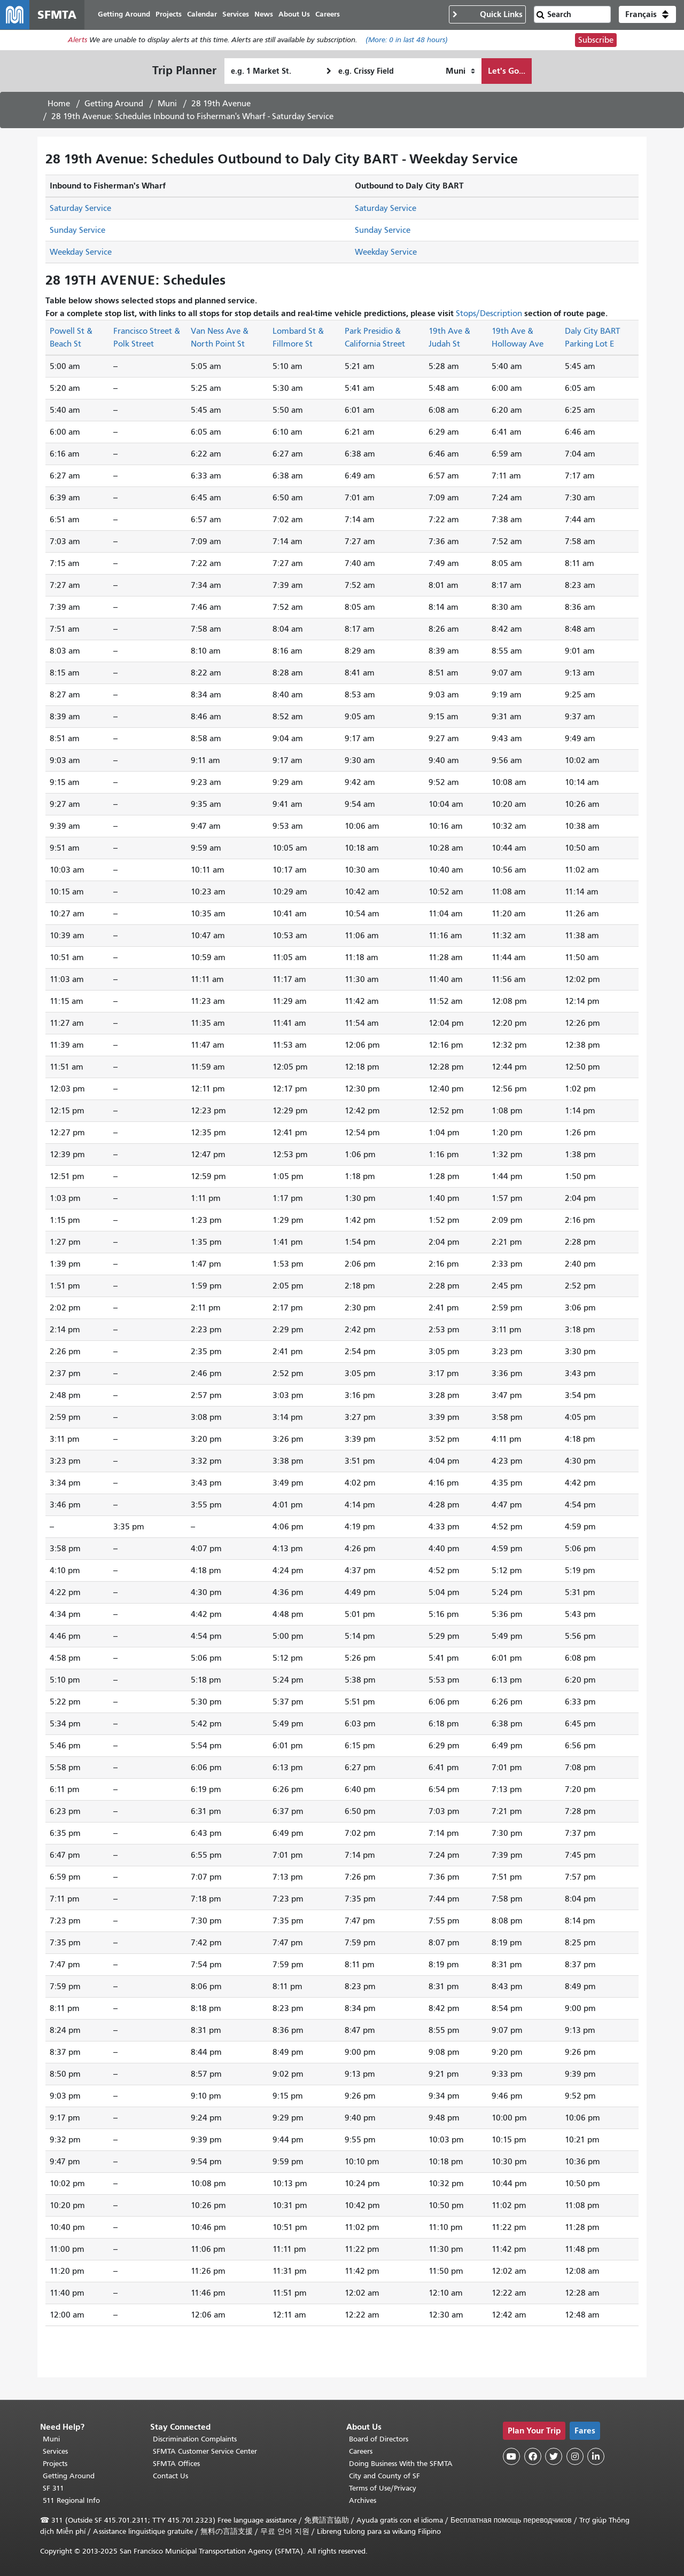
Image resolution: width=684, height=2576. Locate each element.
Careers (360, 2451)
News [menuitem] (264, 14)
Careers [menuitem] (328, 14)
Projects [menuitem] (169, 14)
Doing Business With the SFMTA (401, 2463)
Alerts (77, 40)
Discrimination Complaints (195, 2439)
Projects (55, 2463)
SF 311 (53, 2488)
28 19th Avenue (221, 104)
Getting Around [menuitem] (124, 14)
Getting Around (113, 104)
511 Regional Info (71, 2500)
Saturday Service (80, 209)
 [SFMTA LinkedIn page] (596, 2456)
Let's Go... (506, 71)
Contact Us (170, 2475)
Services (55, 2451)
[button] (647, 14)
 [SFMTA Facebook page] (532, 2456)
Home (59, 104)
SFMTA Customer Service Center (205, 2451)
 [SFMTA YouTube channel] (511, 2456)
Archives (362, 2500)
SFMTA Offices (176, 2463)
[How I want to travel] (460, 71)
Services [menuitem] (236, 14)
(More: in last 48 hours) (407, 40)
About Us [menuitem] (294, 14)
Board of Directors (378, 2439)
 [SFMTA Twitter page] (553, 2456)
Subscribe (595, 40)
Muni (167, 104)
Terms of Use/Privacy (382, 2488)
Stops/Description (489, 314)
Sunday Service (77, 230)
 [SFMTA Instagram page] (575, 2456)
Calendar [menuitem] (202, 14)
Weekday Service (81, 252)
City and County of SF (384, 2475)
